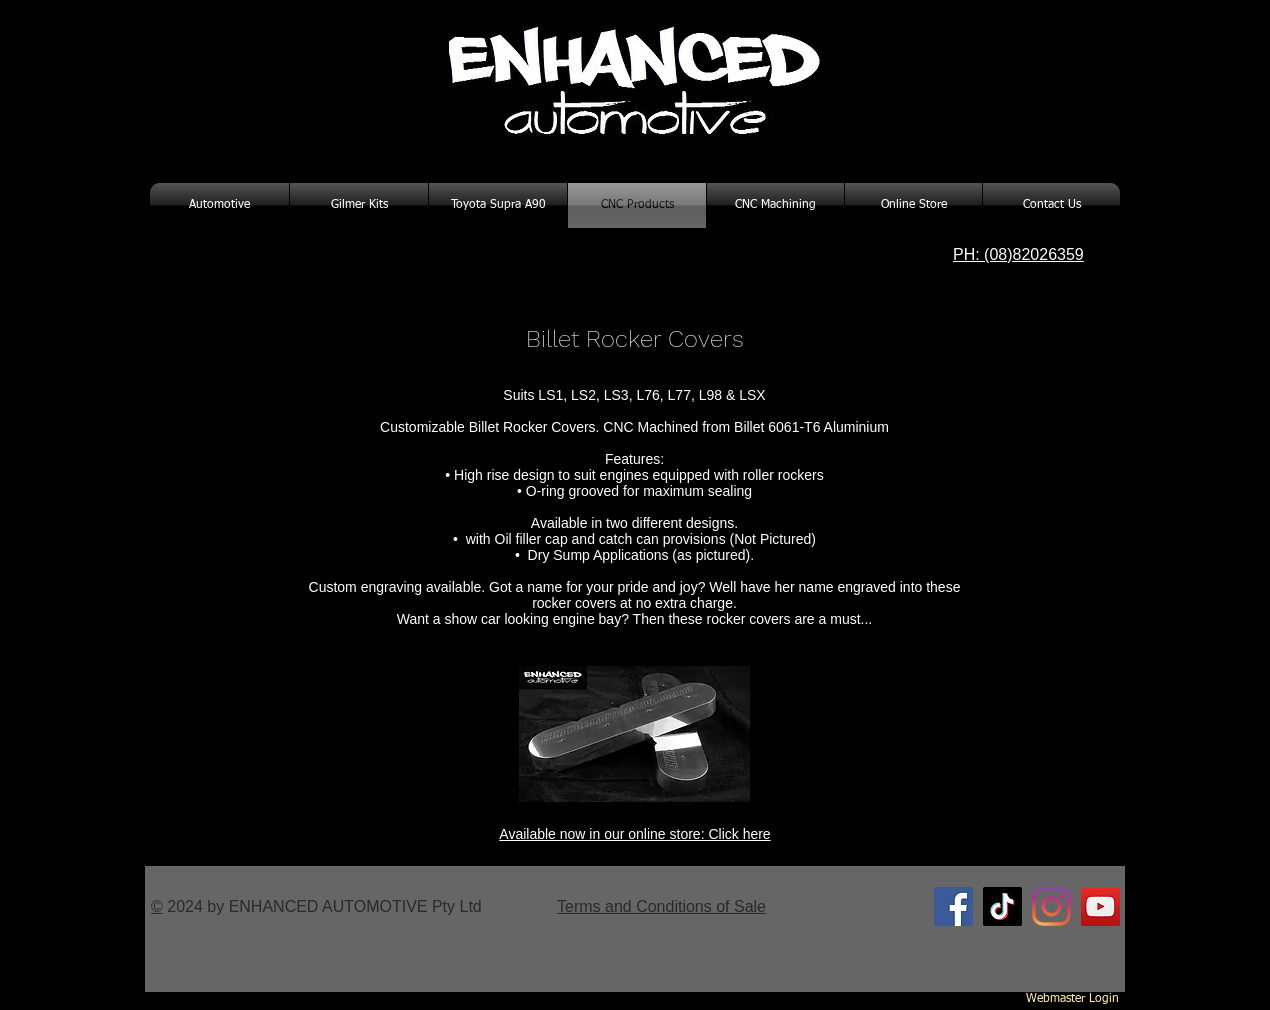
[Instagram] (1051, 906)
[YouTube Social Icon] (1100, 906)
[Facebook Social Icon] (953, 906)
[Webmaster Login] (1072, 1000)
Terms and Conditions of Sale (661, 906)
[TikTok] (1002, 906)
